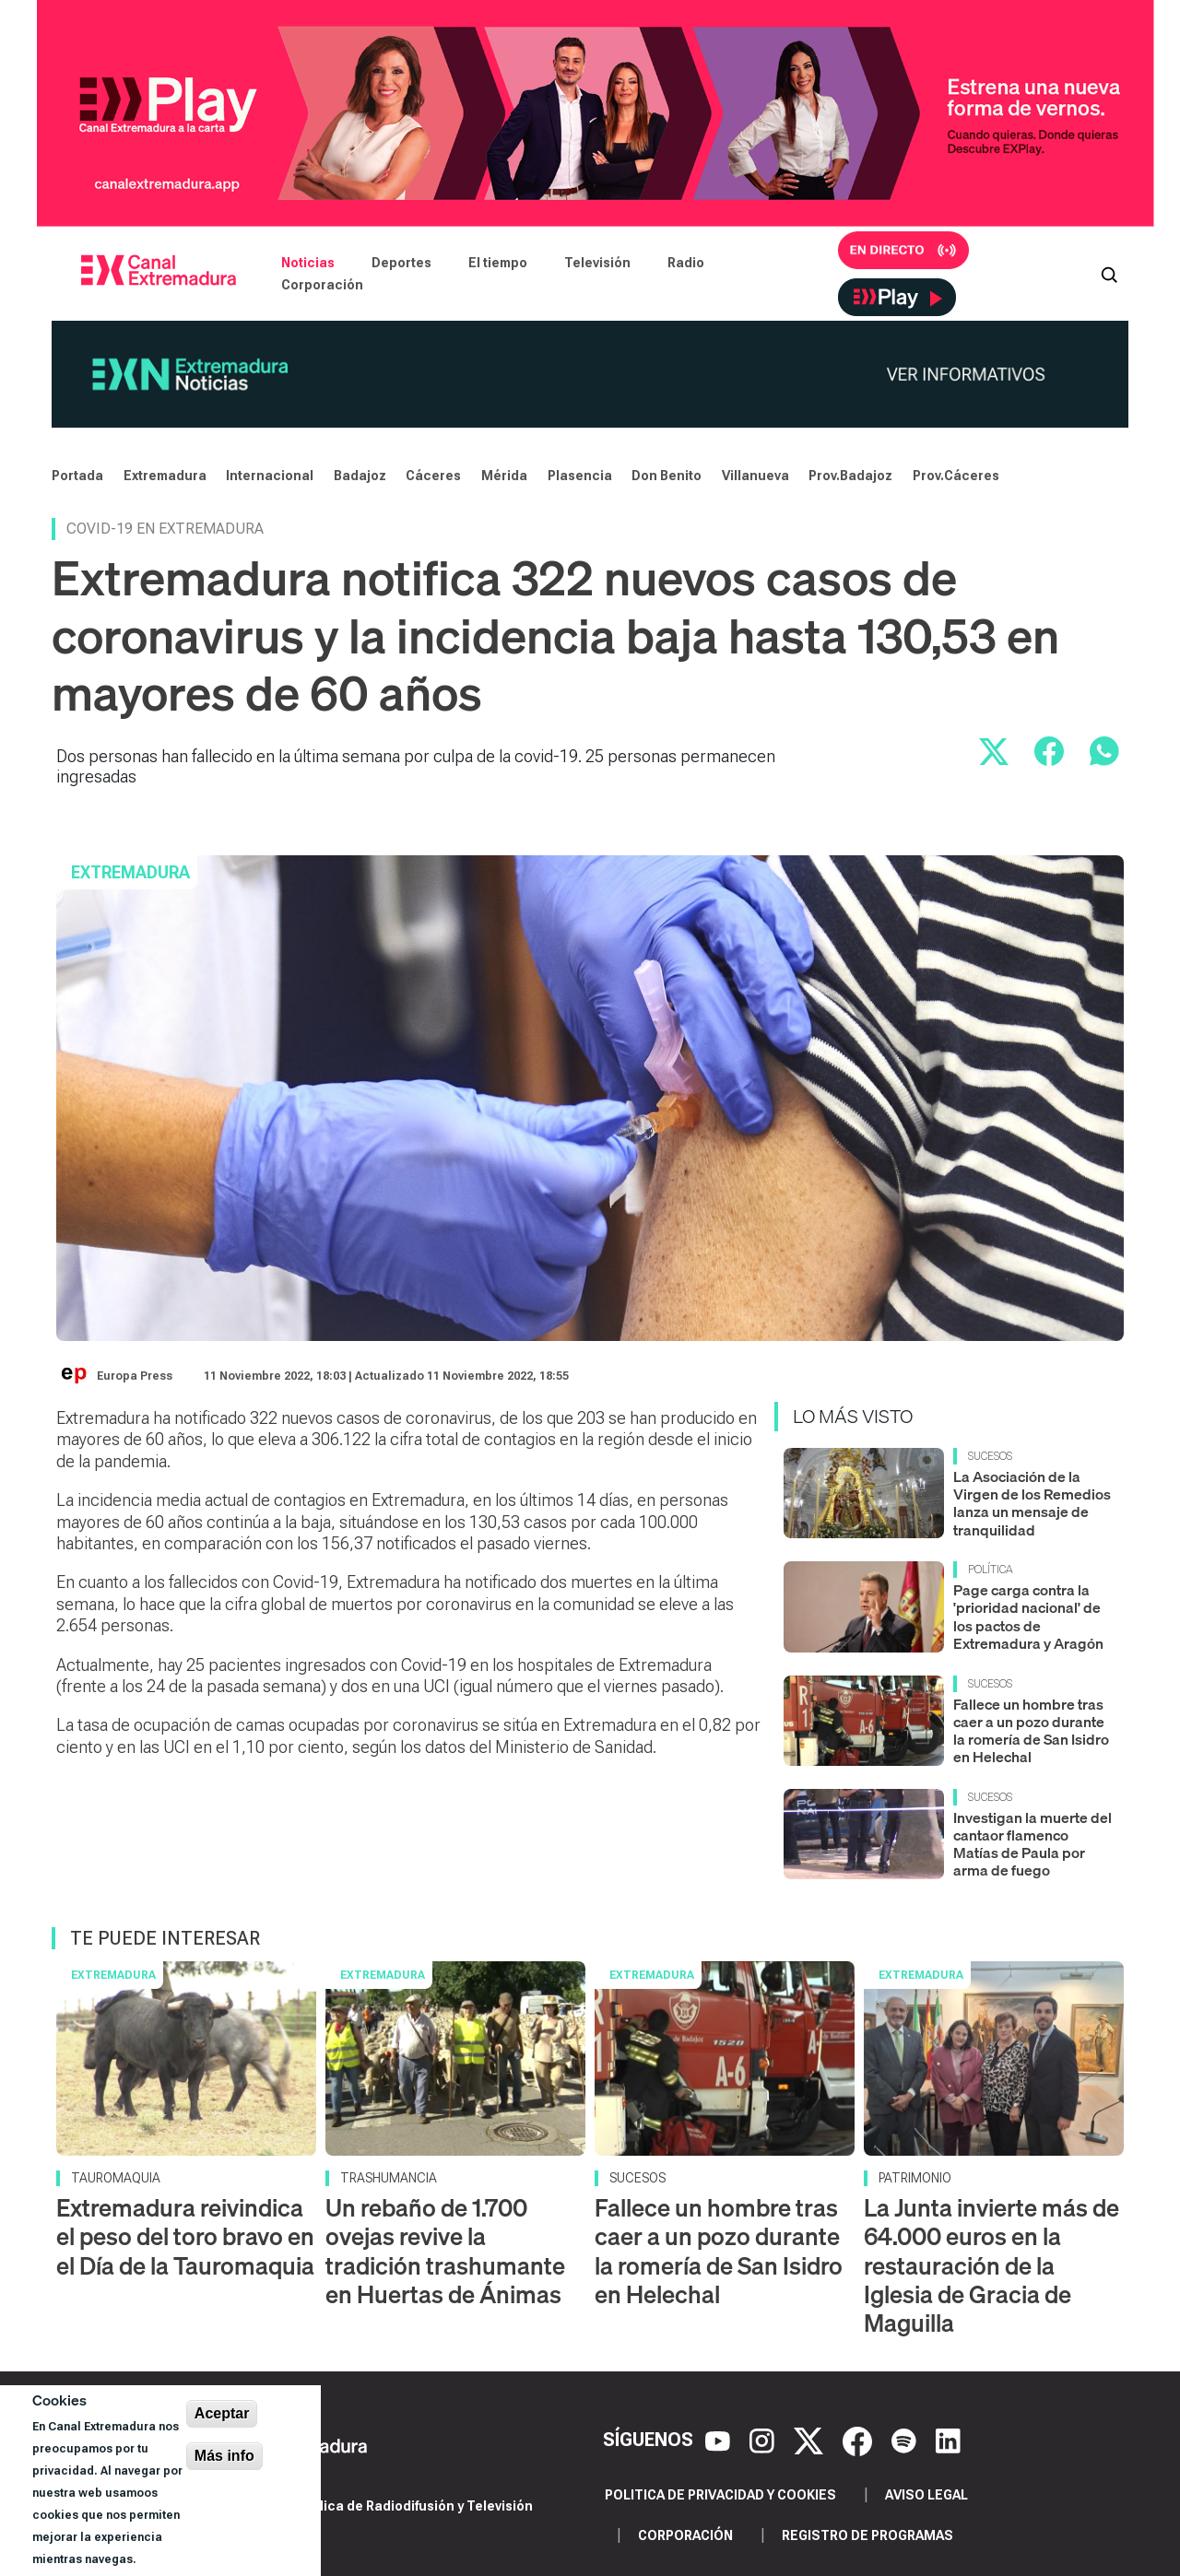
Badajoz (360, 475)
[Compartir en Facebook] (1049, 751)
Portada (77, 475)
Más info (224, 2456)
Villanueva (755, 475)
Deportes (401, 262)
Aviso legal (926, 2495)
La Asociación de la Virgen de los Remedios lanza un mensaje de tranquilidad (1032, 1503)
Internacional (269, 475)
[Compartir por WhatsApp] (1104, 751)
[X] (811, 2440)
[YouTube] (720, 2440)
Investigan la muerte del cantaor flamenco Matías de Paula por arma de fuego (1032, 1844)
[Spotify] (906, 2440)
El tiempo (497, 262)
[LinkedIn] (948, 2440)
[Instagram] (764, 2440)
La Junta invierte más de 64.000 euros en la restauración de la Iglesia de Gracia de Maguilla (991, 2265)
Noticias (308, 262)
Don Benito (666, 475)
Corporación (322, 284)
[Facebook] (860, 2440)
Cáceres (433, 475)
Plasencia (580, 475)
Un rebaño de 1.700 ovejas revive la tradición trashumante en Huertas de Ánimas (445, 2251)
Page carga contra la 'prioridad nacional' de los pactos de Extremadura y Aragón (1028, 1616)
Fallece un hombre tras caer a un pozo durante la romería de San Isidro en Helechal (1031, 1731)
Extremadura (165, 475)
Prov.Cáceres (956, 475)
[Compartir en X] (993, 751)
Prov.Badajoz (850, 475)
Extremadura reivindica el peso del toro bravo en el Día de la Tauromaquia (185, 2236)
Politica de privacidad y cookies (720, 2495)
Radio (685, 262)
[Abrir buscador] (1109, 273)
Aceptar (222, 2413)
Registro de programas (867, 2535)
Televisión (597, 262)
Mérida (504, 475)
